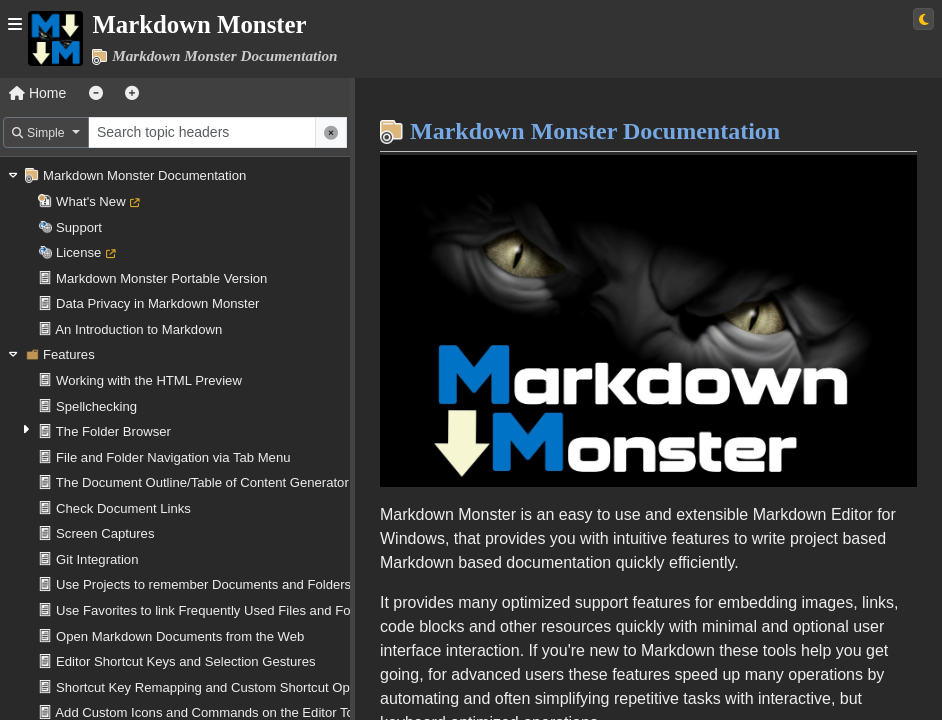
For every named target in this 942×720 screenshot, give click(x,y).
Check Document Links (123, 508)
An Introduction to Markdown (138, 329)
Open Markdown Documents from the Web (180, 636)
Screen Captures (105, 533)
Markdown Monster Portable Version (161, 278)
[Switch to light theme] (923, 19)
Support (79, 227)
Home (37, 93)
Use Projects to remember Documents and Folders (203, 584)
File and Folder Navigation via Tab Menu (173, 457)
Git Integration (97, 559)
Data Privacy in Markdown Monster (157, 303)
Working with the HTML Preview (149, 380)
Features (69, 354)
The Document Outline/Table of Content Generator (202, 482)
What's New (91, 201)
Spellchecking (96, 406)
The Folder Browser (113, 431)
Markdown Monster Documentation (144, 175)
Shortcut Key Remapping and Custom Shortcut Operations (226, 687)
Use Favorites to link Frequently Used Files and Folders (217, 610)
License (78, 252)
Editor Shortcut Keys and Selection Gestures (185, 661)
